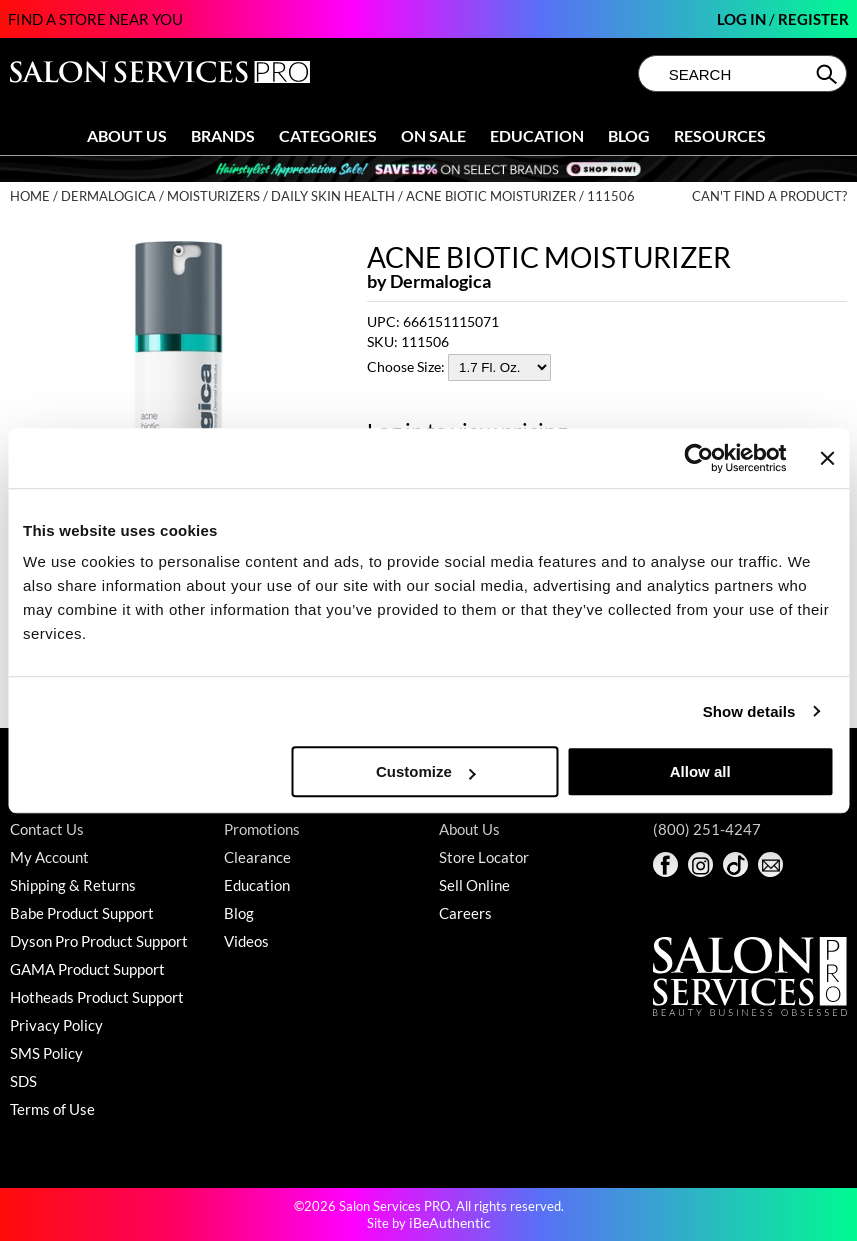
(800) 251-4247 (707, 829)
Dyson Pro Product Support (99, 941)
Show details (749, 711)
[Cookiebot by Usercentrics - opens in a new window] (699, 458)
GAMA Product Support (87, 969)
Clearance (257, 857)
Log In (743, 19)
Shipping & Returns (73, 885)
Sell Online (474, 885)
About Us (127, 135)
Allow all (700, 771)
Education (537, 135)
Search (828, 74)
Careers (465, 913)
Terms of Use (52, 1109)
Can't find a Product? (769, 196)
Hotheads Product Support (97, 997)
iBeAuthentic (450, 1222)
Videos (246, 941)
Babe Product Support (82, 913)
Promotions (262, 829)
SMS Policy (46, 1053)
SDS (23, 1081)
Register (813, 19)
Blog (629, 135)
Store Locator (484, 857)
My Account (49, 857)
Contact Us (47, 829)
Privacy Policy (56, 1025)
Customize (426, 771)
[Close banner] (827, 458)
